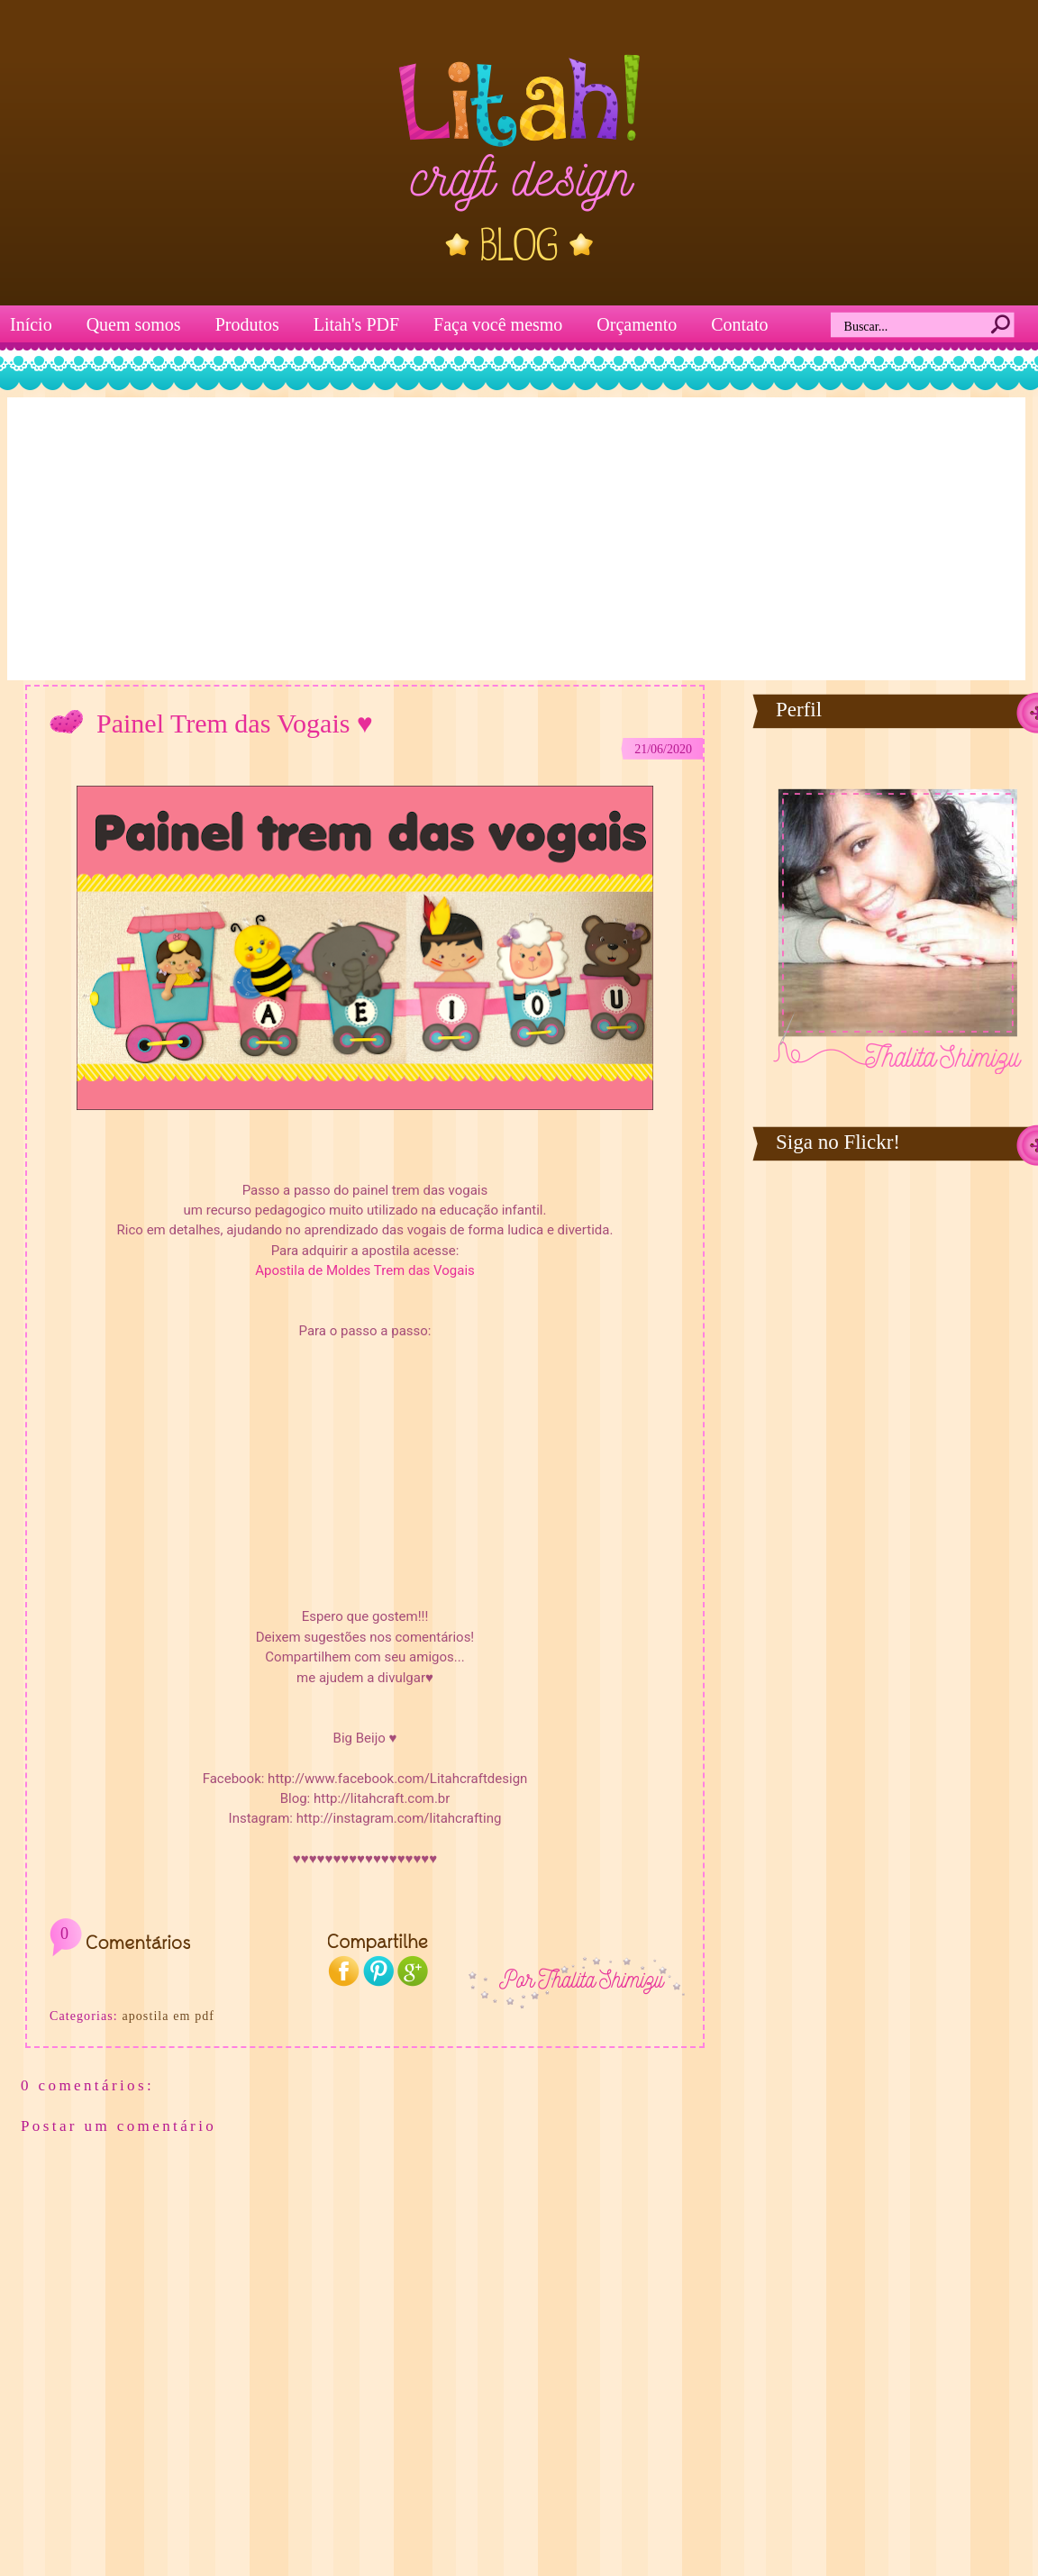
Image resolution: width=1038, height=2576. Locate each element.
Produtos (247, 324)
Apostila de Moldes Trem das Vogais (365, 1270)
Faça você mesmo (497, 324)
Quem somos (133, 324)
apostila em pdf (168, 2016)
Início (31, 324)
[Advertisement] (516, 537)
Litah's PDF (356, 324)
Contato (739, 324)
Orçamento (636, 324)
